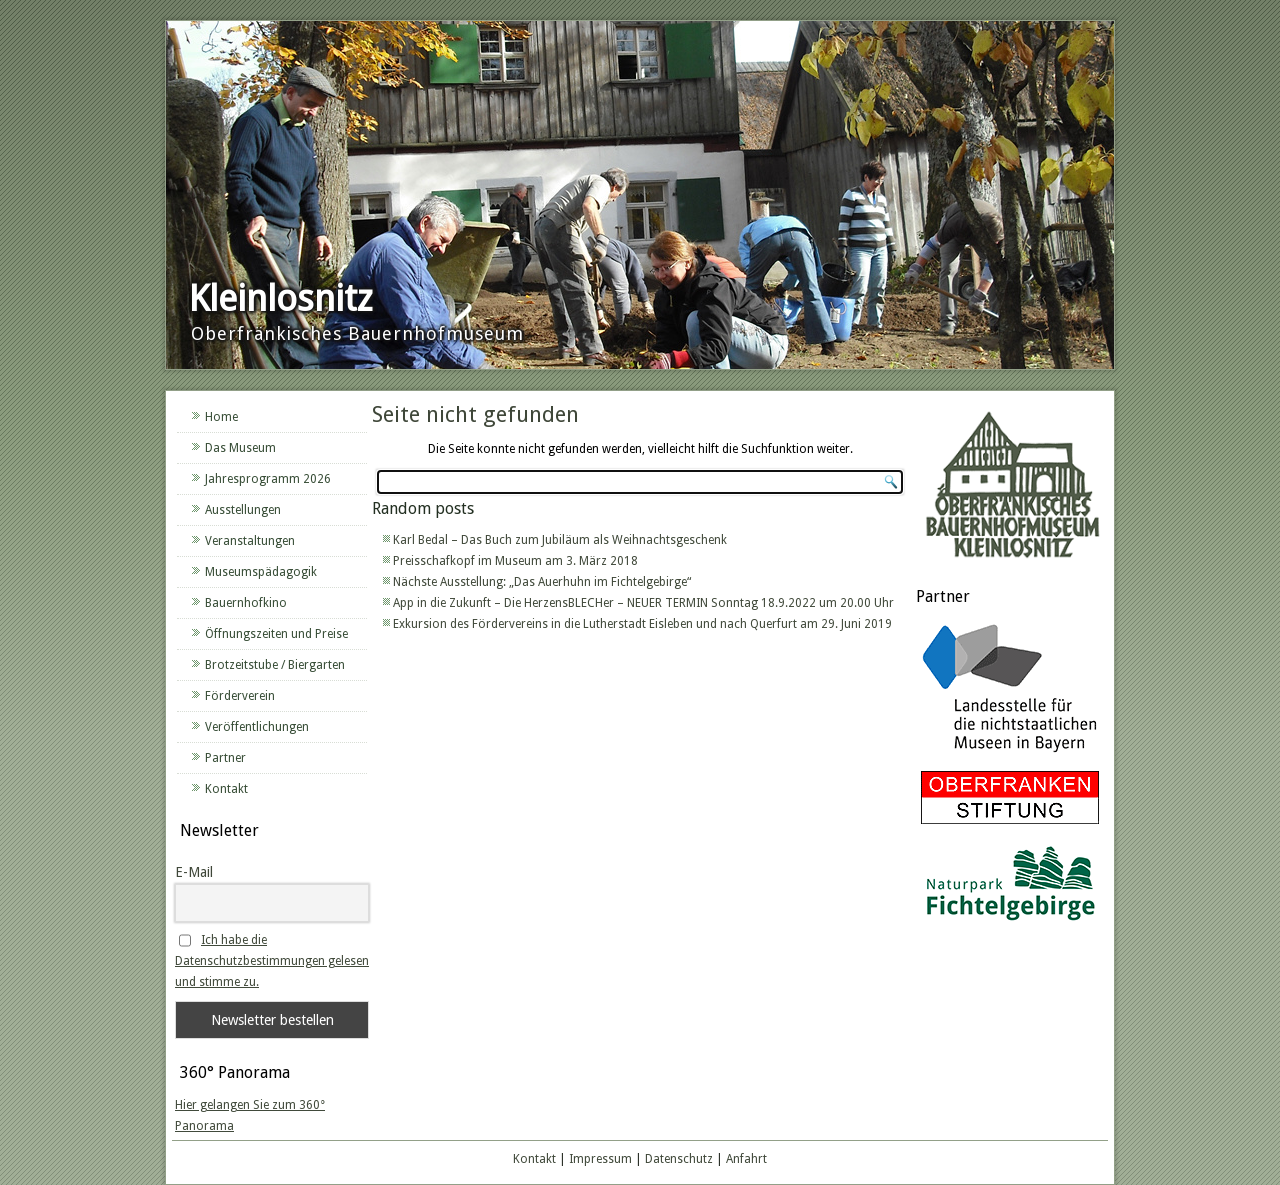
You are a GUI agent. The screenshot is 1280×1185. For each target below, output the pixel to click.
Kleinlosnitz (280, 298)
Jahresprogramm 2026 (268, 479)
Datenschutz (679, 1159)
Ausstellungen (243, 510)
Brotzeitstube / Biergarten (275, 665)
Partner (225, 758)
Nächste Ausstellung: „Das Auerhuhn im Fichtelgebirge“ (542, 582)
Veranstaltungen (250, 541)
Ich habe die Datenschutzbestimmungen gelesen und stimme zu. (272, 961)
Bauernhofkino (246, 603)
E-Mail (194, 872)
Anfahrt (746, 1159)
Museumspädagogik (261, 572)
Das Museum (240, 448)
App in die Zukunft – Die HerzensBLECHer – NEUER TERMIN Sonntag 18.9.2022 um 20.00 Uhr (643, 603)
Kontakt (226, 789)
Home (221, 417)
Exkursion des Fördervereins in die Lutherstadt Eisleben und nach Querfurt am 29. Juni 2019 (642, 624)
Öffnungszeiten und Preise (276, 634)
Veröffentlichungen (257, 727)
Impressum (600, 1159)
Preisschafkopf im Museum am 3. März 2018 (515, 561)
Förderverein (240, 696)
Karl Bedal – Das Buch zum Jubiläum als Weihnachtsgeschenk (560, 540)
